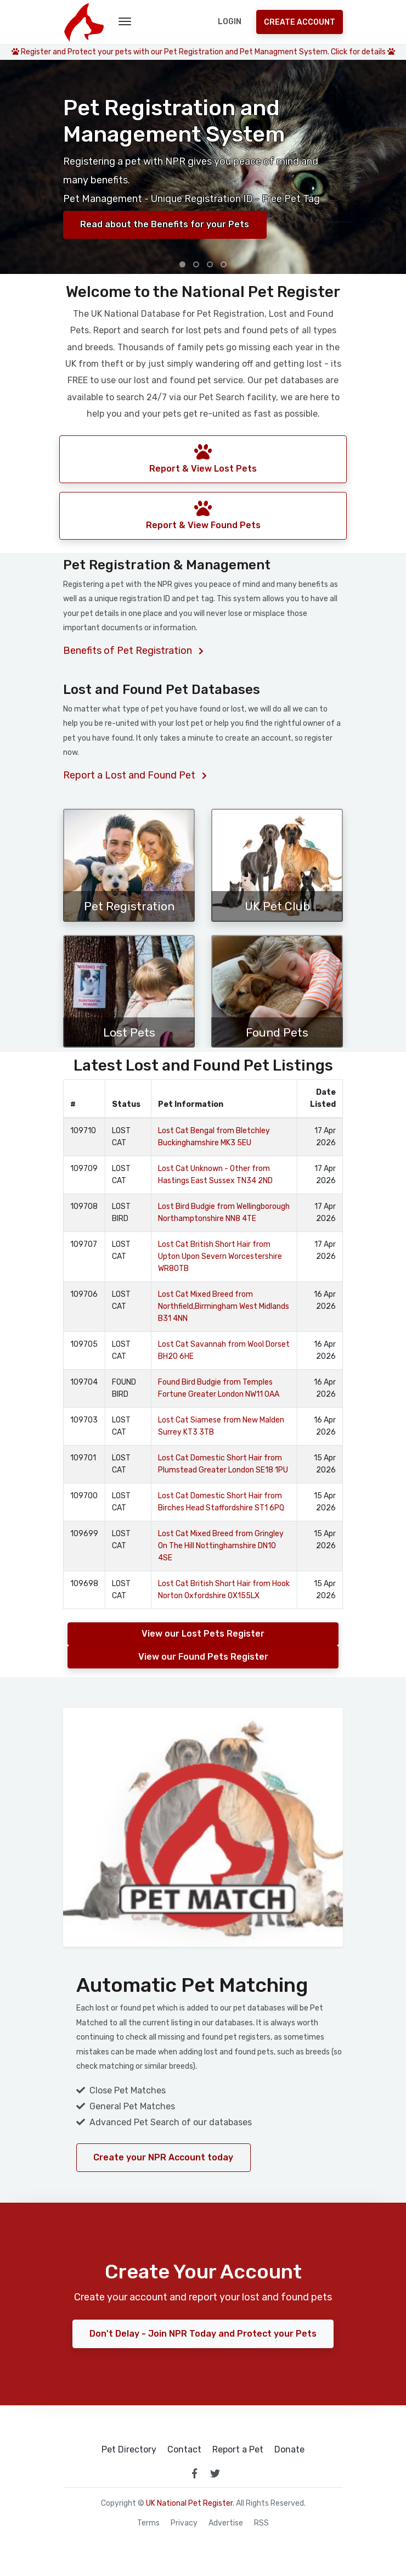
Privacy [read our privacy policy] (184, 2523)
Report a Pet (237, 2449)
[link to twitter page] (215, 2473)
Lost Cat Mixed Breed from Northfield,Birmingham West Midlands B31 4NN (223, 1306)
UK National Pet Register (189, 2503)
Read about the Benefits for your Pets (165, 224)
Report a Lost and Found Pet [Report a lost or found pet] (135, 775)
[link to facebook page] (194, 2473)
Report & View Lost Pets (203, 458)
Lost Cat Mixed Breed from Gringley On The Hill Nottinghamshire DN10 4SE (221, 1546)
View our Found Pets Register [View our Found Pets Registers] (203, 1656)
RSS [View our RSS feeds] (261, 2523)
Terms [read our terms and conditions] (148, 2523)
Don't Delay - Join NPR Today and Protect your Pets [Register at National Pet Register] (203, 2333)
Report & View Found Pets (203, 515)
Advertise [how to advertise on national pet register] (225, 2523)
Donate (289, 2449)
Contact (184, 2449)
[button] (182, 264)
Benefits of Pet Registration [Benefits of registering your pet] (133, 651)
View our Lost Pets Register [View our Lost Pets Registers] (203, 1633)
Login (229, 21)
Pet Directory (128, 2449)
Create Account (299, 22)
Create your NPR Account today (164, 2157)
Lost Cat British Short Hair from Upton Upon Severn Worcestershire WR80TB (220, 1256)
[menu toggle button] (125, 22)
